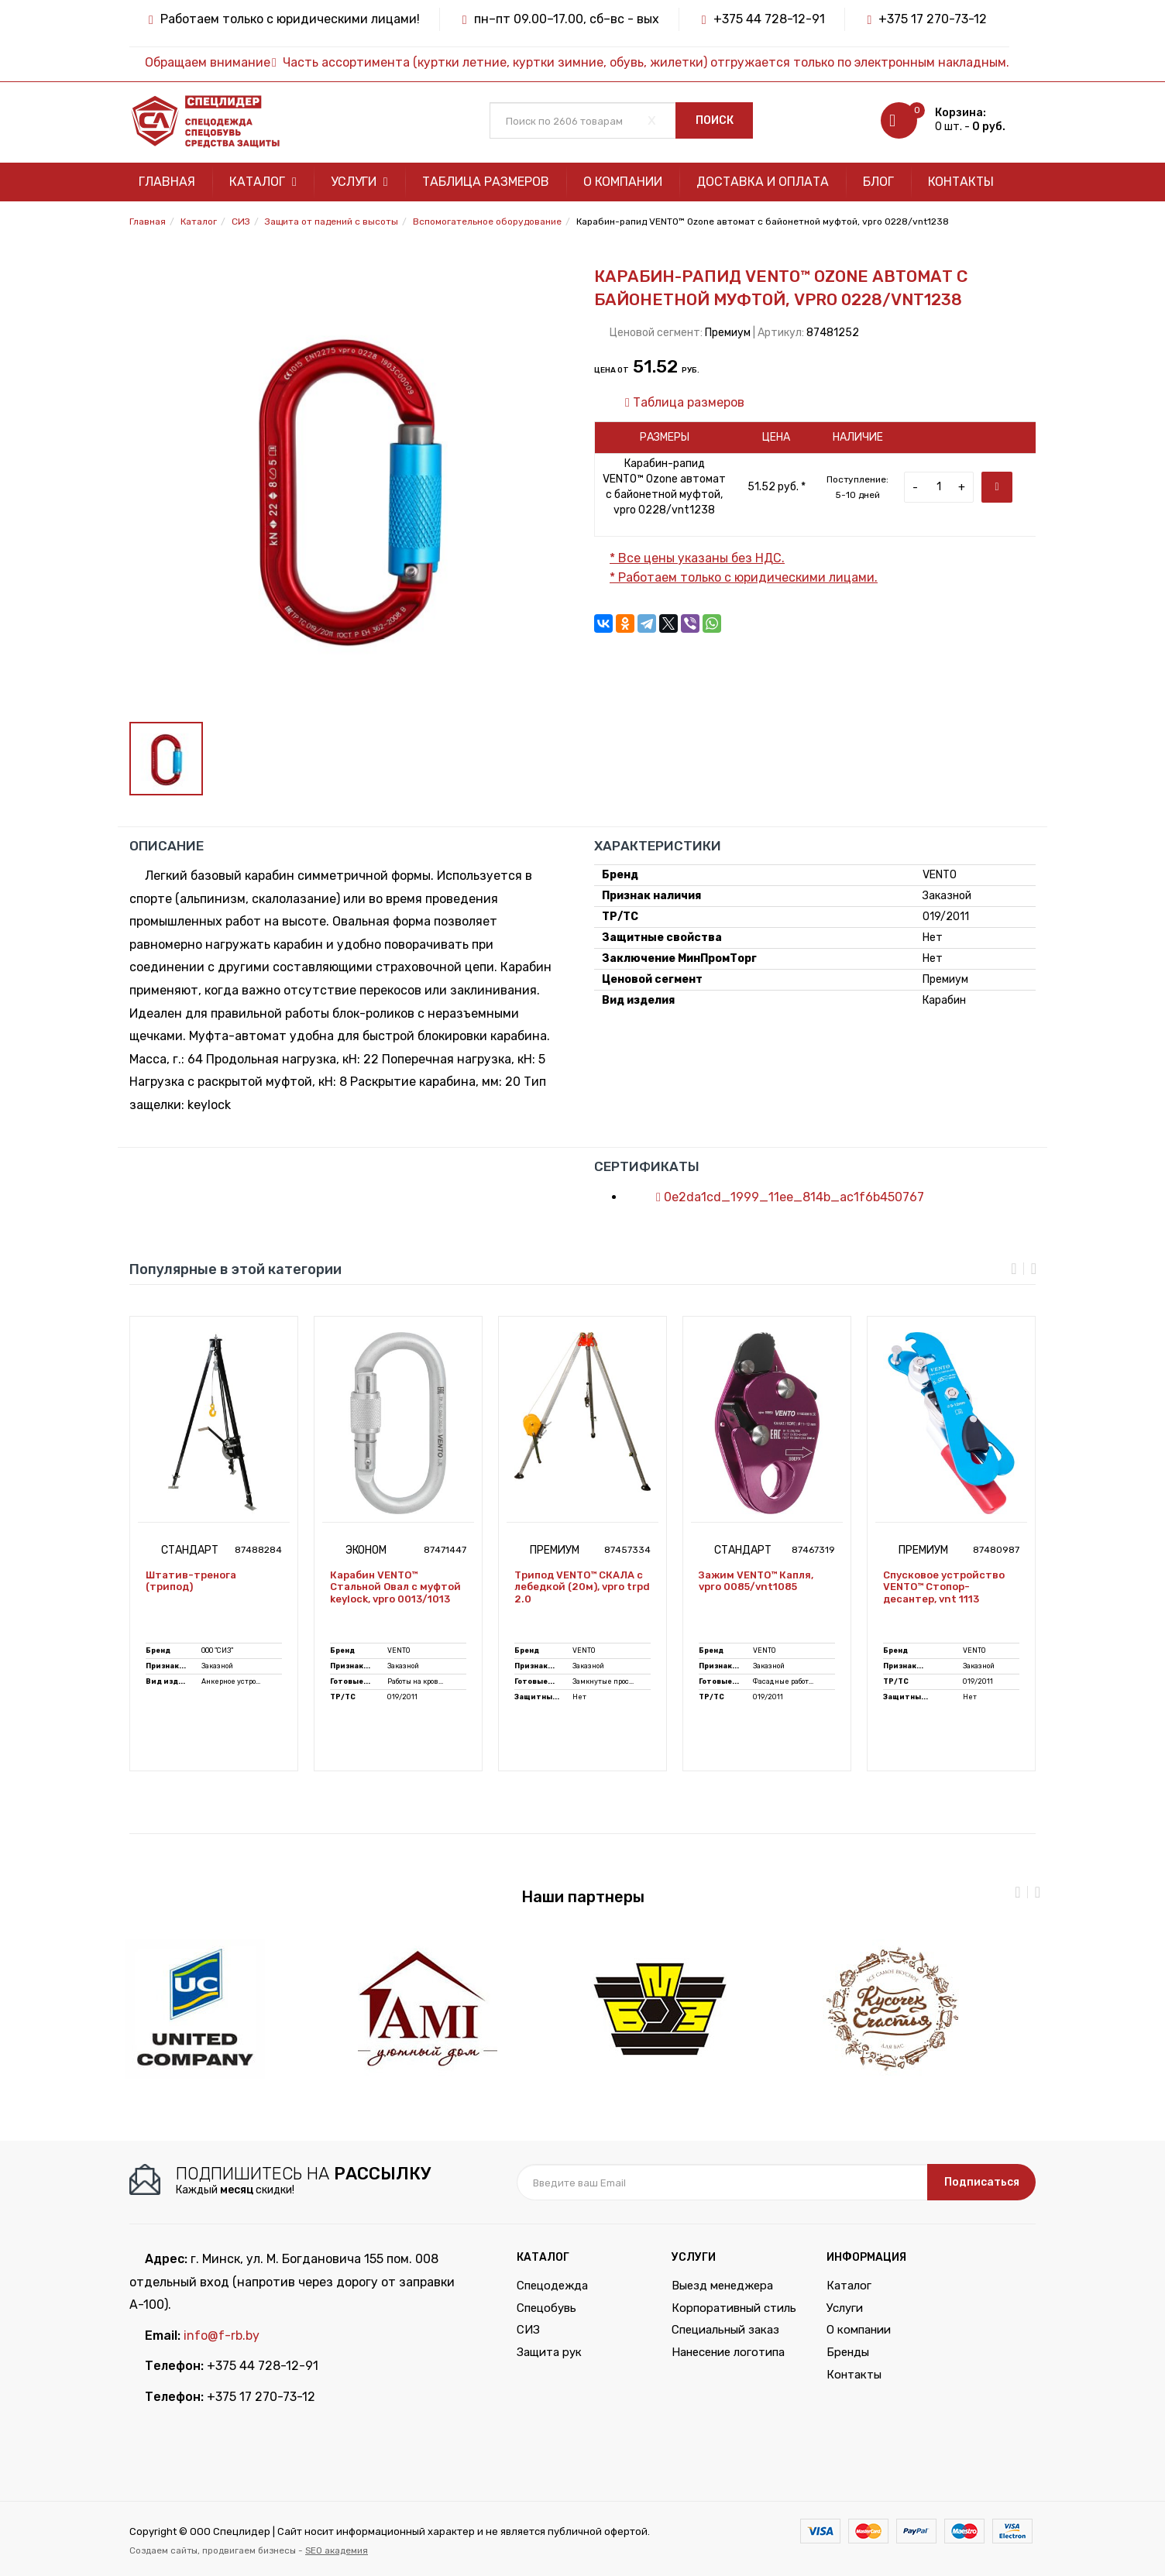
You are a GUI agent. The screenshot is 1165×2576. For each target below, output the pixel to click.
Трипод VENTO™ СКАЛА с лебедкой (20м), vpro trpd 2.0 (582, 1587)
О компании (622, 181)
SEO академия (336, 2550)
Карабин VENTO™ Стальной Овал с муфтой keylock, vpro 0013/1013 (395, 1587)
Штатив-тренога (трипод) (191, 1581)
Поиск (715, 120)
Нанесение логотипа (728, 2352)
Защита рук (549, 2352)
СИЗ (528, 2330)
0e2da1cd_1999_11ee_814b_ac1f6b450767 (782, 1197)
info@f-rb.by (221, 2335)
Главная (167, 181)
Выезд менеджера (722, 2286)
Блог (878, 181)
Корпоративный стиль (734, 2308)
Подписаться (981, 2182)
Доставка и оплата (762, 181)
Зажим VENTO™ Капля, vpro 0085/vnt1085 (756, 1581)
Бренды (847, 2352)
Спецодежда (552, 2286)
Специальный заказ (725, 2330)
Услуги (359, 181)
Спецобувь (546, 2308)
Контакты (961, 181)
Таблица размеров (485, 181)
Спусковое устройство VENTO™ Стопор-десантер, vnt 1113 (944, 1587)
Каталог (263, 181)
